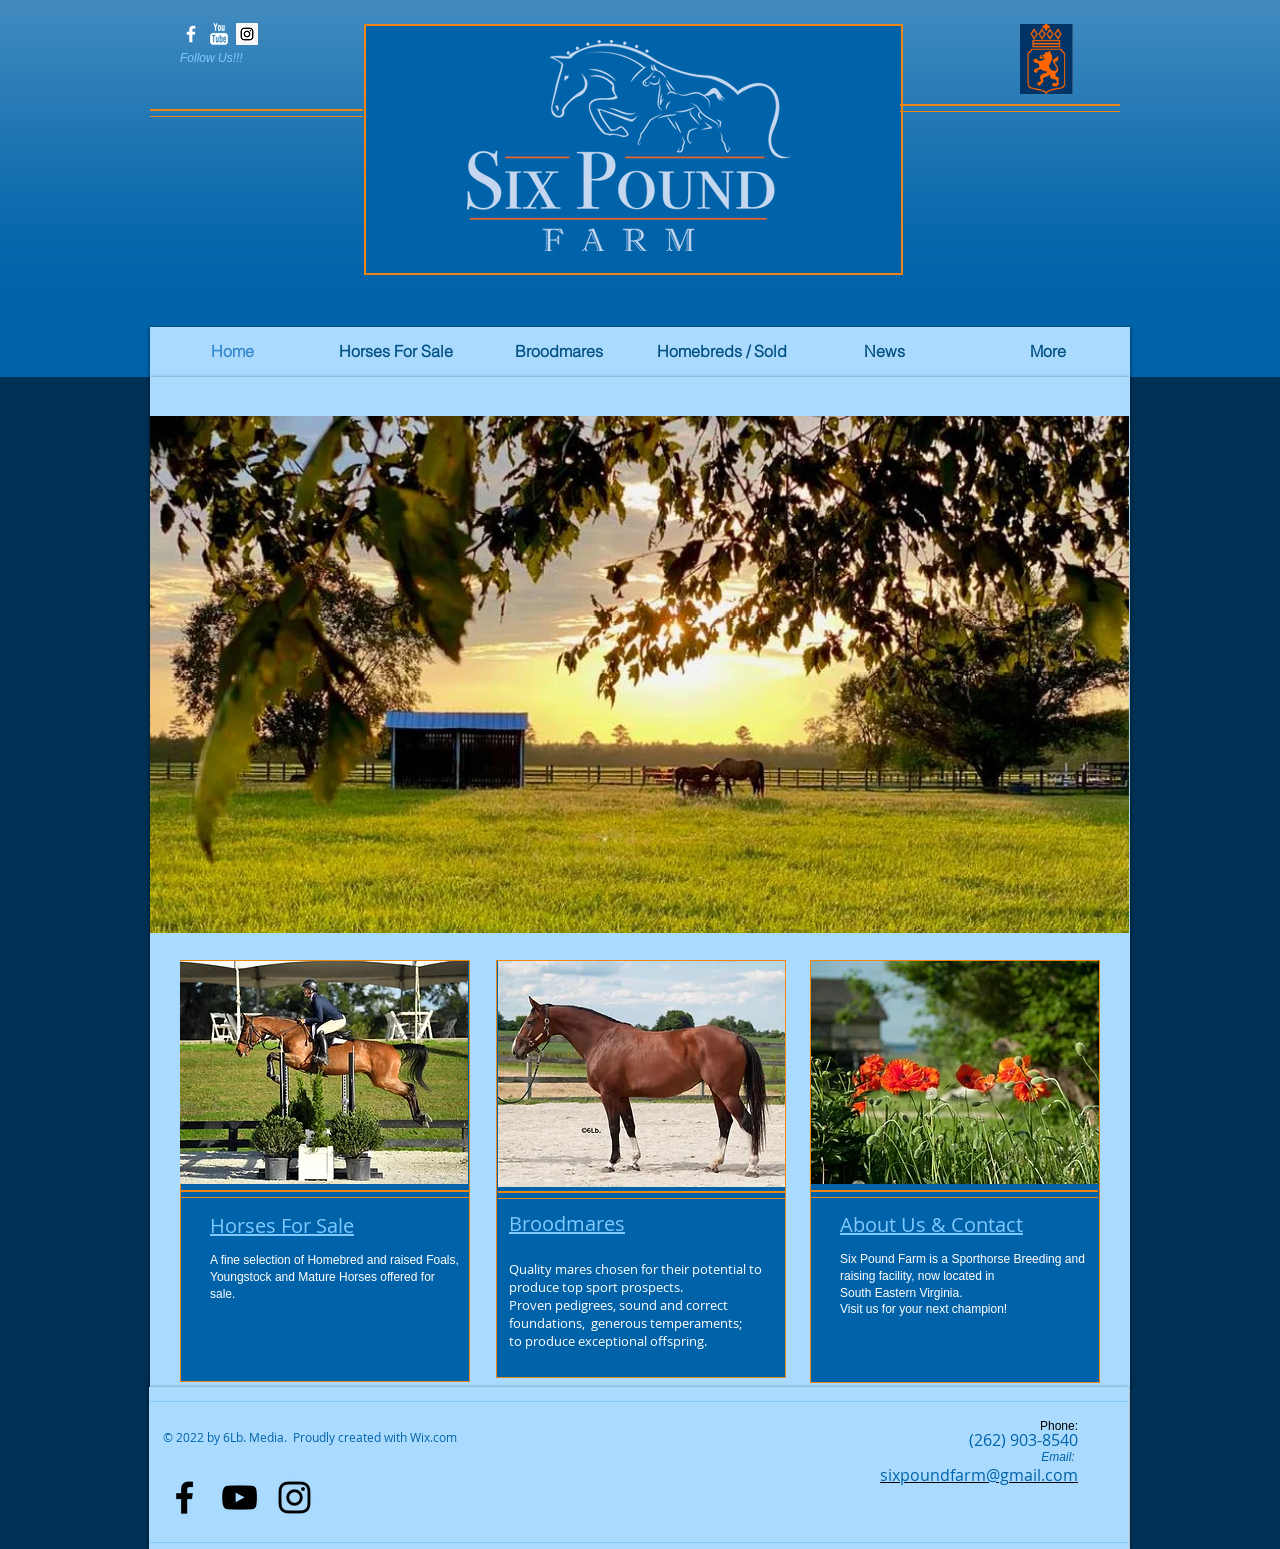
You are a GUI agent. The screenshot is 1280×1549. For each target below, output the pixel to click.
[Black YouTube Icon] (239, 1497)
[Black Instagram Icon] (294, 1497)
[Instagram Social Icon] (247, 34)
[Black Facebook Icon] (184, 1497)
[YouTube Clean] (219, 34)
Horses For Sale (282, 1225)
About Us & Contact (931, 1224)
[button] (639, 674)
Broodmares (567, 1223)
